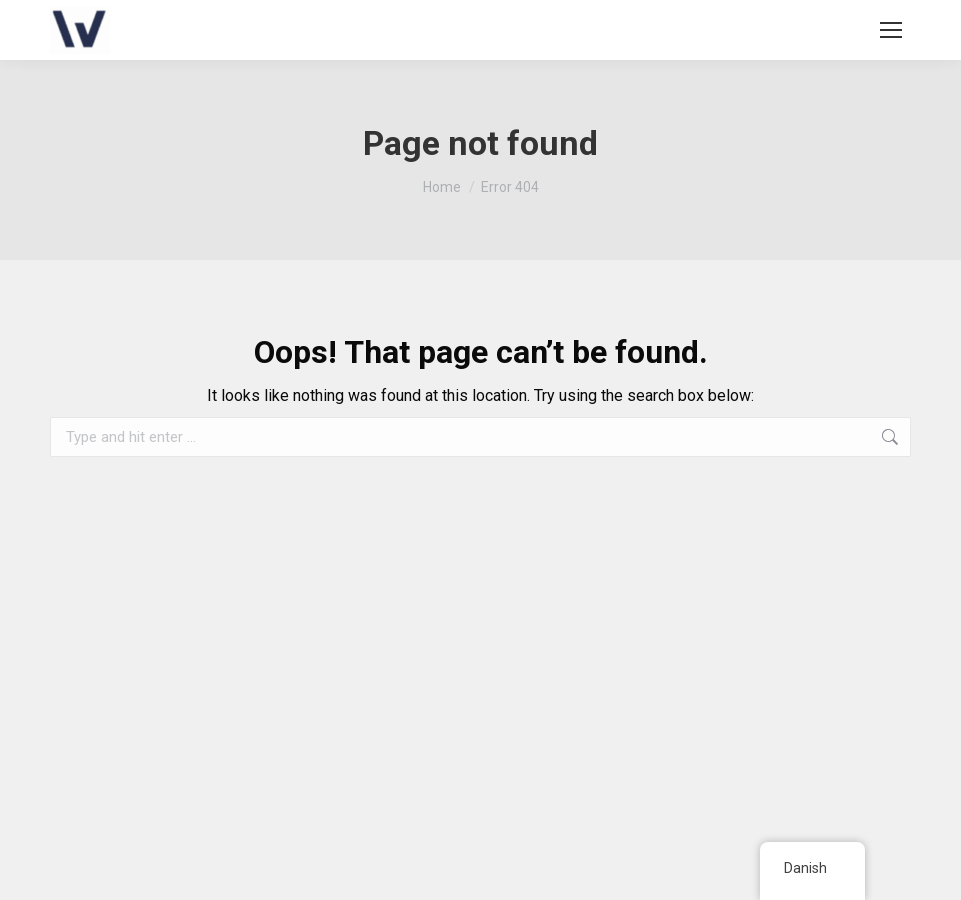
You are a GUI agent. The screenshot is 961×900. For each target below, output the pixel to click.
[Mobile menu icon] (891, 30)
